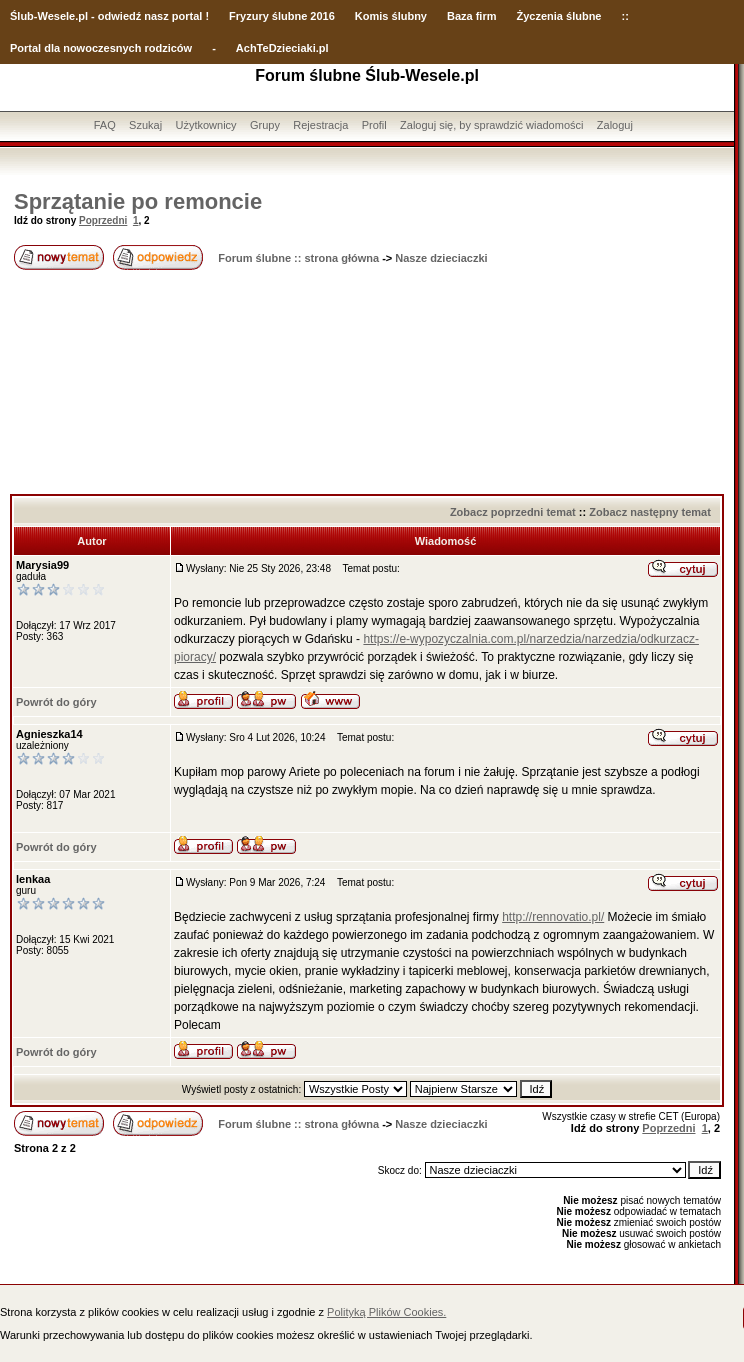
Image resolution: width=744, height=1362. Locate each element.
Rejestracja (320, 125)
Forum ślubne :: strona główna (298, 258)
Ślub (22, 16)
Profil (374, 125)
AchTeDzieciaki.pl (282, 48)
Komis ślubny (391, 16)
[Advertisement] (367, 384)
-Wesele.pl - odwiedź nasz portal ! (121, 16)
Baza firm (472, 16)
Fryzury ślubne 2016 (282, 16)
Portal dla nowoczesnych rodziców (101, 48)
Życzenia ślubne (559, 16)
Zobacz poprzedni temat (513, 512)
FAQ (105, 125)
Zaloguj (615, 125)
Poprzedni (103, 220)
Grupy (265, 125)
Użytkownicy (205, 125)
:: (624, 16)
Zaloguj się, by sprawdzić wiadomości (491, 125)
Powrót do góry (56, 702)
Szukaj (145, 125)
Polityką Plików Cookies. (386, 1312)
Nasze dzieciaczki (441, 258)
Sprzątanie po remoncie (138, 201)
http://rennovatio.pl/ (553, 917)
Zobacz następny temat (650, 512)
